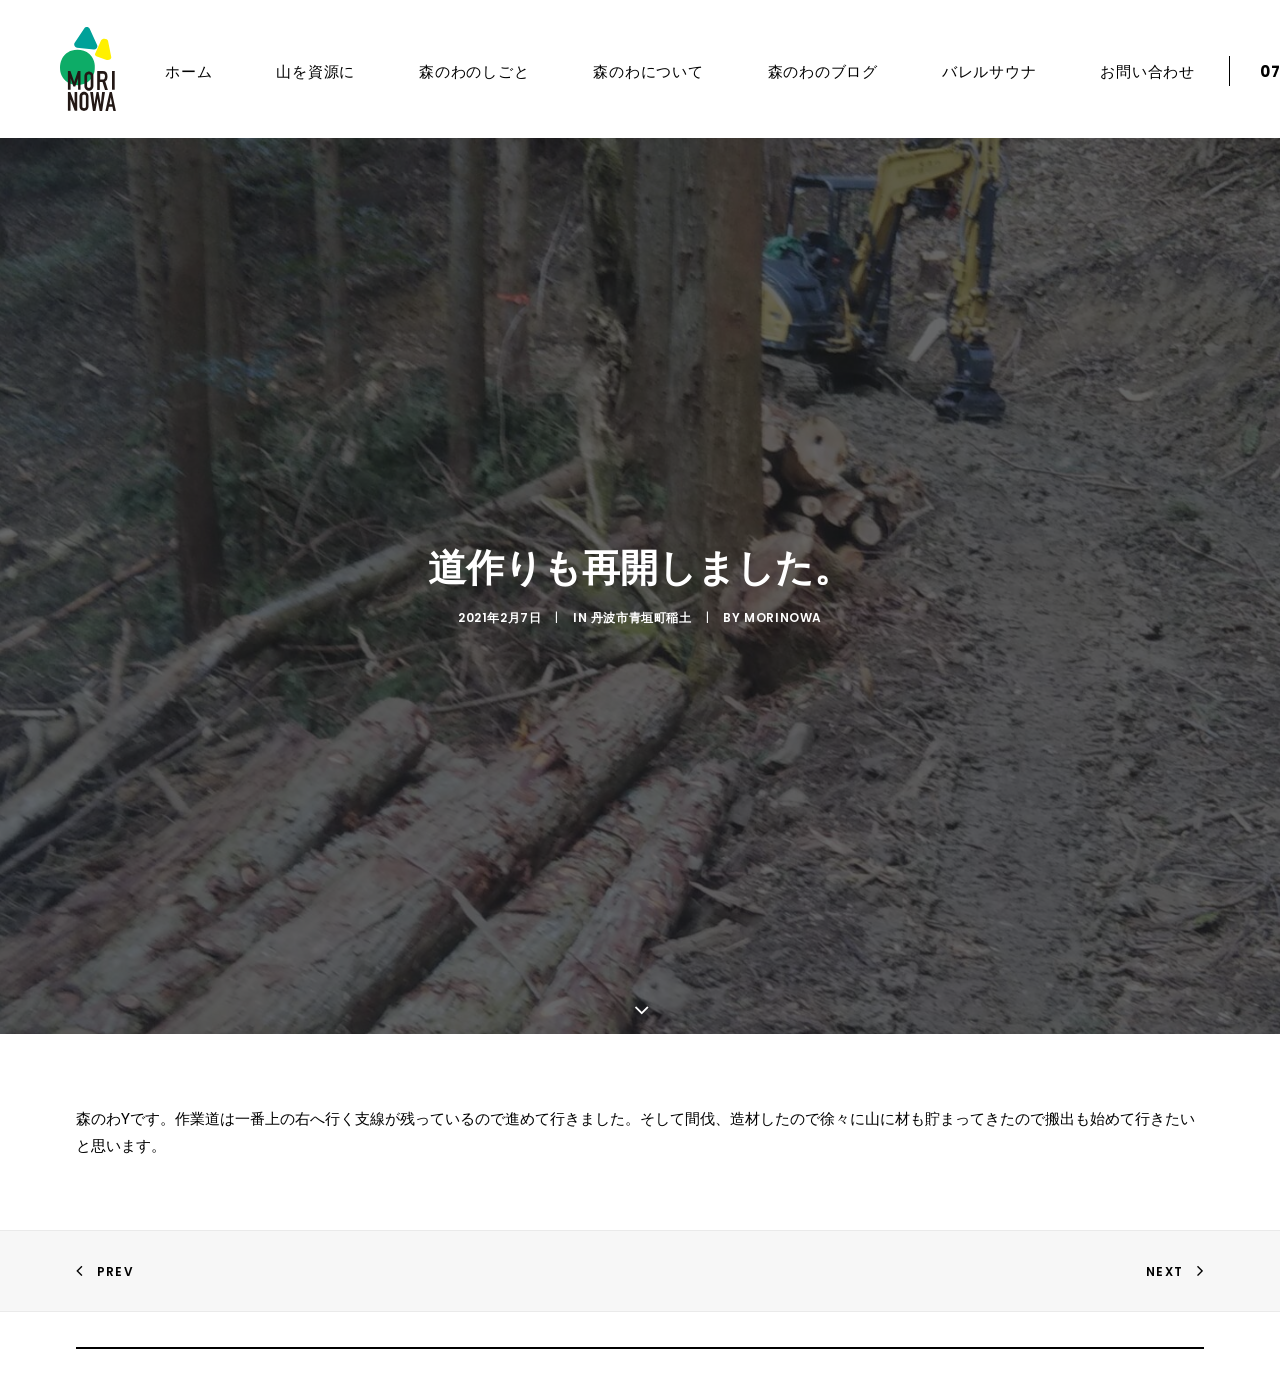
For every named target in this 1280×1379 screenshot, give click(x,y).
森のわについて (622, 71)
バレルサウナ (963, 71)
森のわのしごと (448, 71)
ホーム (162, 71)
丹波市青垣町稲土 (641, 607)
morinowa (783, 607)
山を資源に (289, 71)
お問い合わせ (1121, 71)
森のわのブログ (797, 71)
